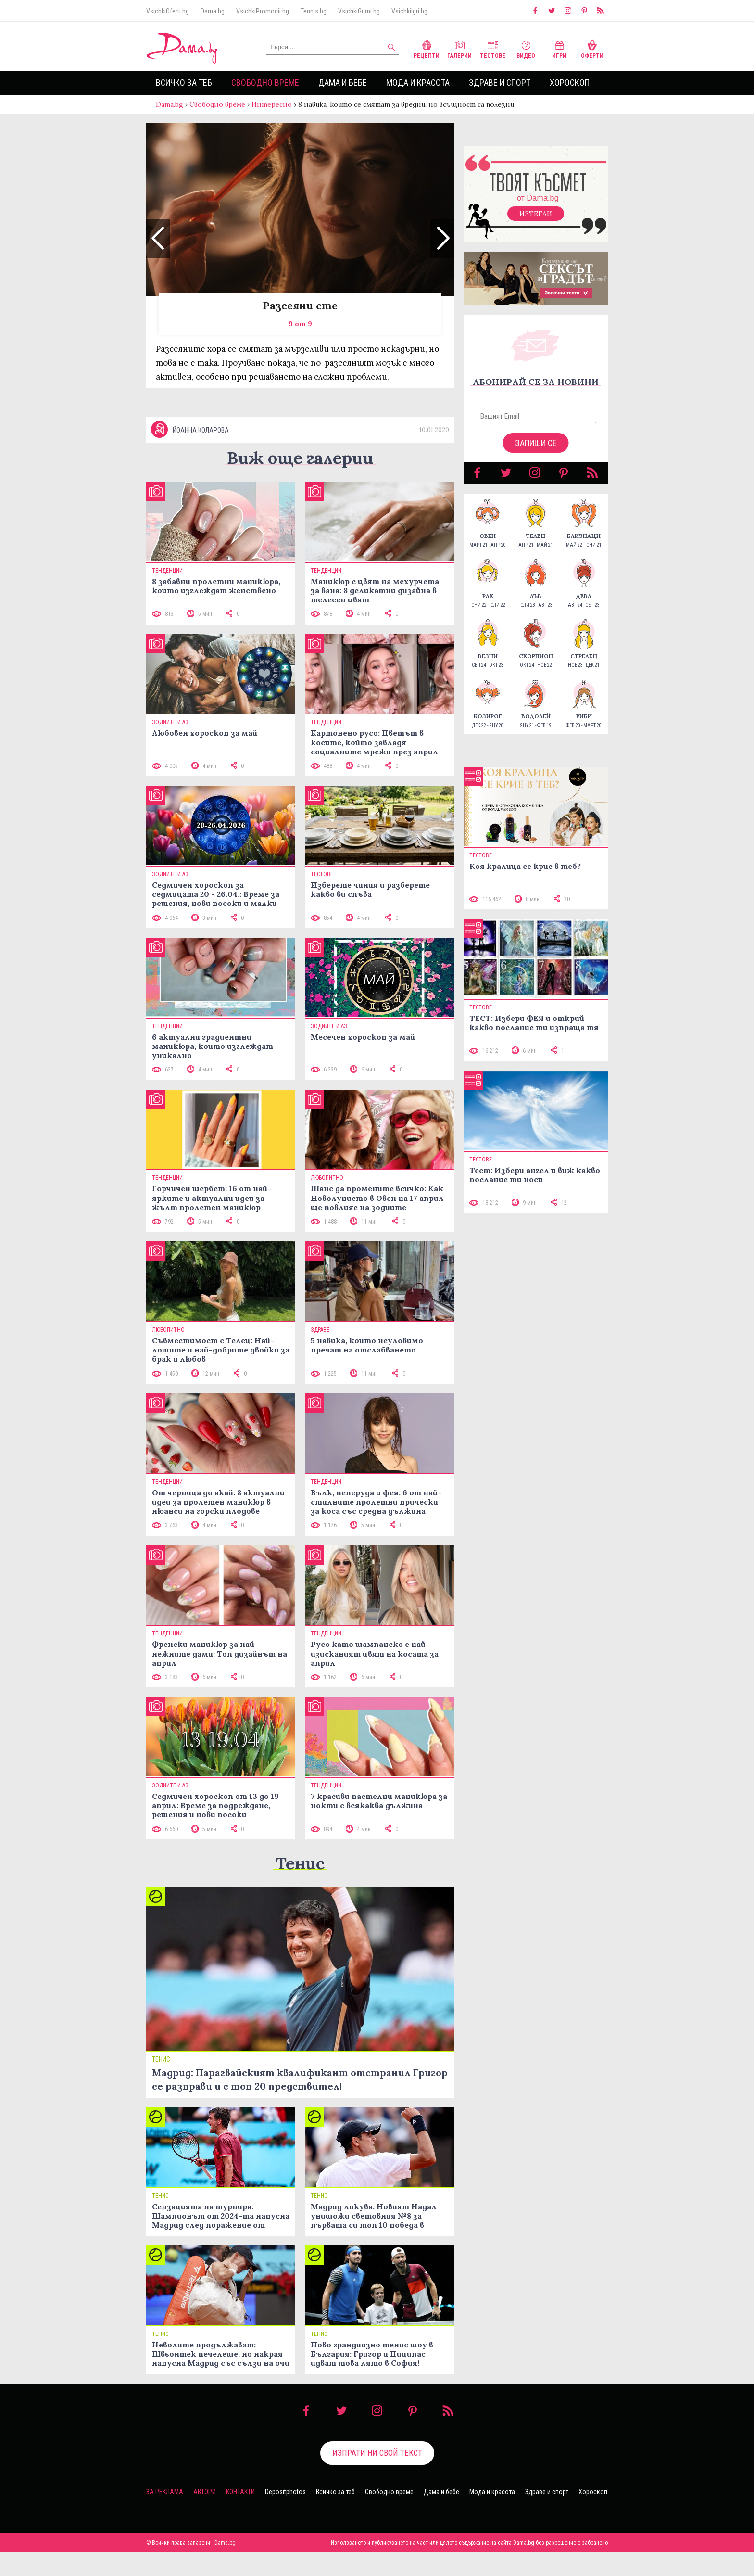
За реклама (164, 2515)
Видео (525, 48)
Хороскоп (570, 82)
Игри (559, 48)
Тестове (492, 48)
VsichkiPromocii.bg (262, 11)
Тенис (300, 1887)
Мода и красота (418, 82)
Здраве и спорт (499, 82)
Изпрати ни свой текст (377, 2476)
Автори (204, 2515)
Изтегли (535, 223)
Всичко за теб (184, 82)
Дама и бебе (342, 82)
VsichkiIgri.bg (409, 11)
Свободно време (265, 82)
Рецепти (427, 48)
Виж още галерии (300, 481)
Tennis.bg (314, 11)
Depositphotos (285, 2515)
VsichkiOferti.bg (167, 11)
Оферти (592, 48)
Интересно (271, 104)
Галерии (459, 48)
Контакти (240, 2515)
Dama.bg (213, 11)
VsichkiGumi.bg (359, 11)
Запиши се (536, 452)
